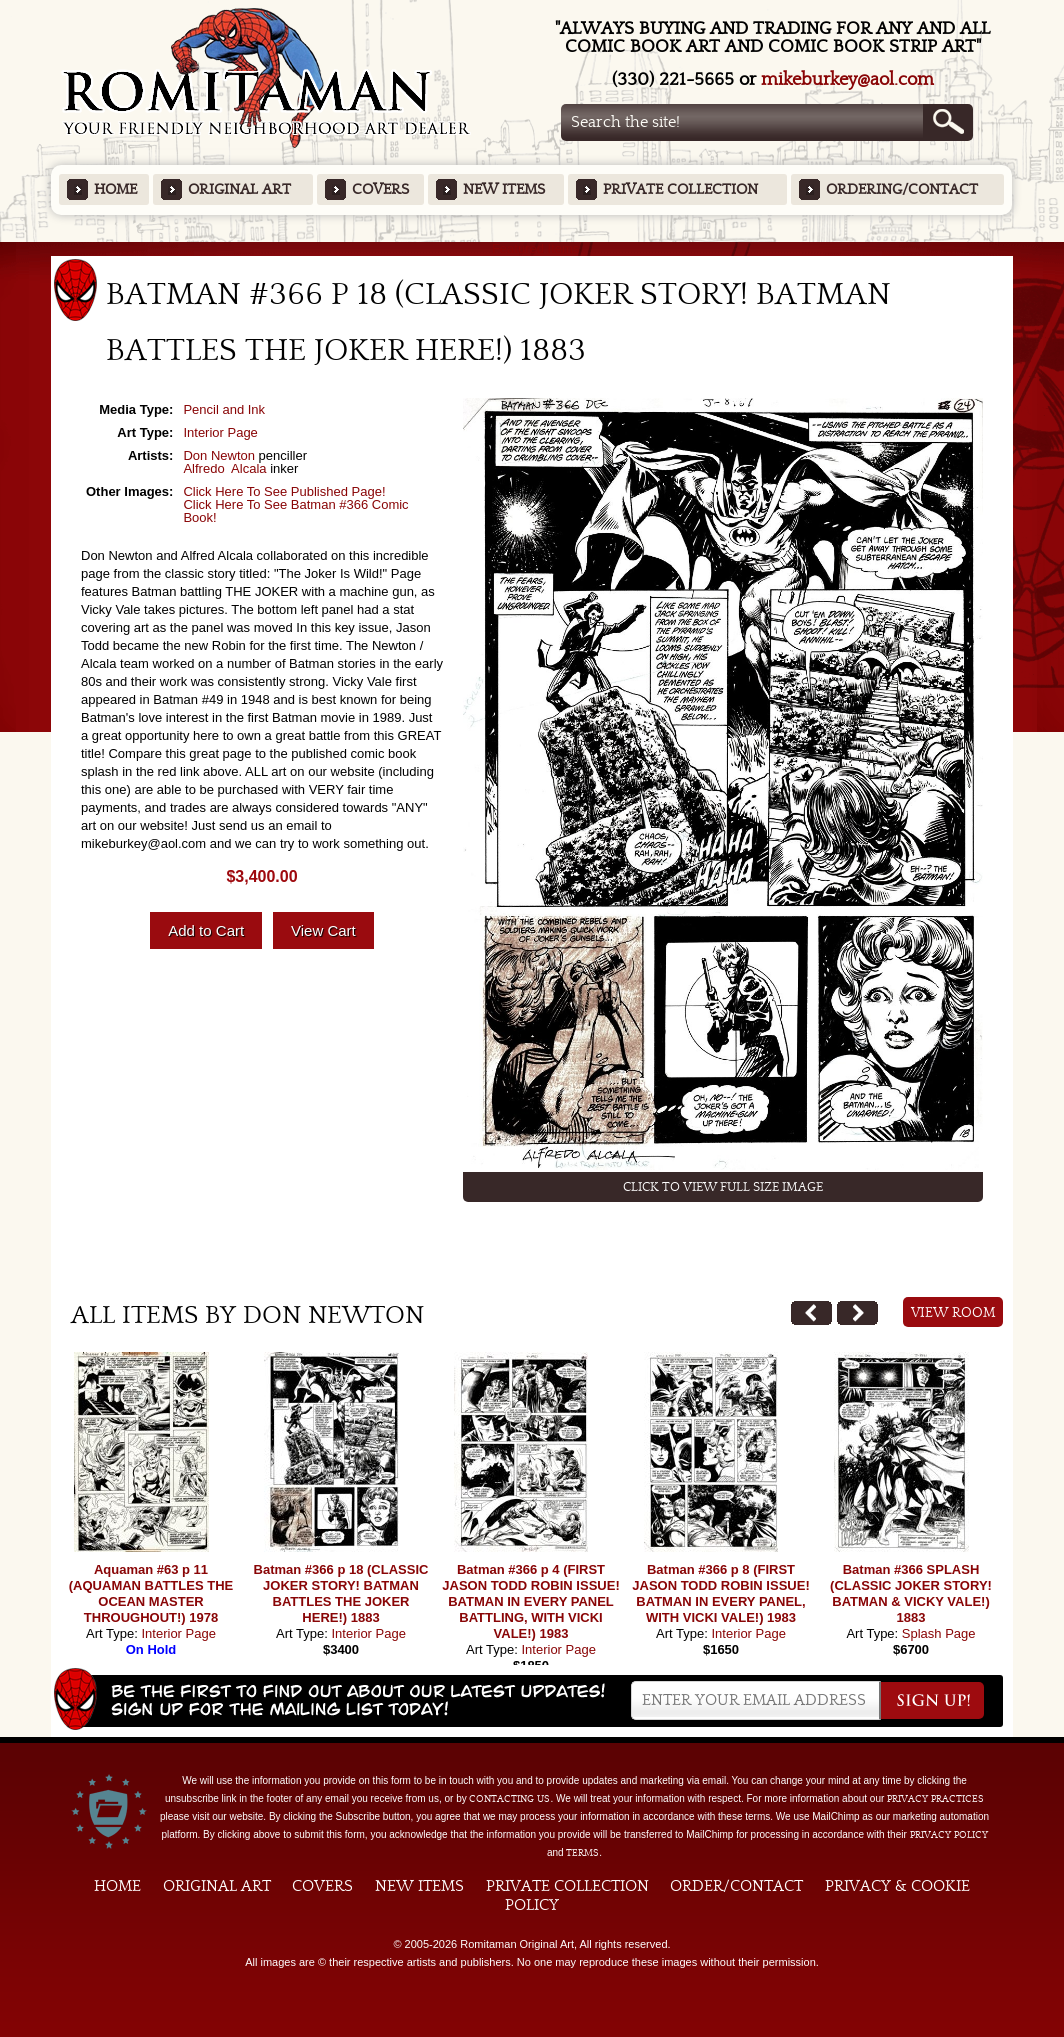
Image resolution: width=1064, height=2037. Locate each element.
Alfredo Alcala (224, 468)
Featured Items (532, 248)
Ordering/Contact (902, 189)
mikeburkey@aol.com (847, 79)
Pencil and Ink (224, 409)
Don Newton (219, 455)
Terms (582, 1853)
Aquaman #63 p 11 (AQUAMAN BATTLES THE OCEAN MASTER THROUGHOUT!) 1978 (151, 1593)
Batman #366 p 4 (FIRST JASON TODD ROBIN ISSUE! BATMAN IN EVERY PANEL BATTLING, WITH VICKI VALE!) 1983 (530, 1601)
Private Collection (680, 189)
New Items (504, 189)
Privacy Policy (949, 1835)
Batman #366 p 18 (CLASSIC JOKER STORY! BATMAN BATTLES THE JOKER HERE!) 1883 (341, 1593)
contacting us (509, 1799)
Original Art (239, 189)
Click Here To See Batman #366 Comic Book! (295, 511)
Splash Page (939, 1633)
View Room (953, 1313)
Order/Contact (736, 1886)
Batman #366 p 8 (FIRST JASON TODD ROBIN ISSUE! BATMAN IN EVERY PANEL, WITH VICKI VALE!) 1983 (720, 1593)
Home (115, 189)
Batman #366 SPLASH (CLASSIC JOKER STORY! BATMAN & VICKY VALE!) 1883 (911, 1593)
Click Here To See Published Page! (284, 491)
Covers (380, 189)
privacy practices (935, 1799)
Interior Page (220, 432)
